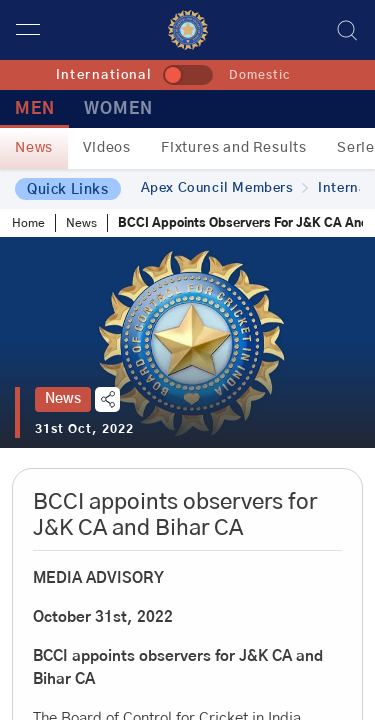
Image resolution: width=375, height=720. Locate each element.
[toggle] (188, 75)
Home (28, 223)
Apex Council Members (225, 188)
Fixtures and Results (234, 148)
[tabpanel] (187, 342)
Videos (107, 148)
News (34, 148)
